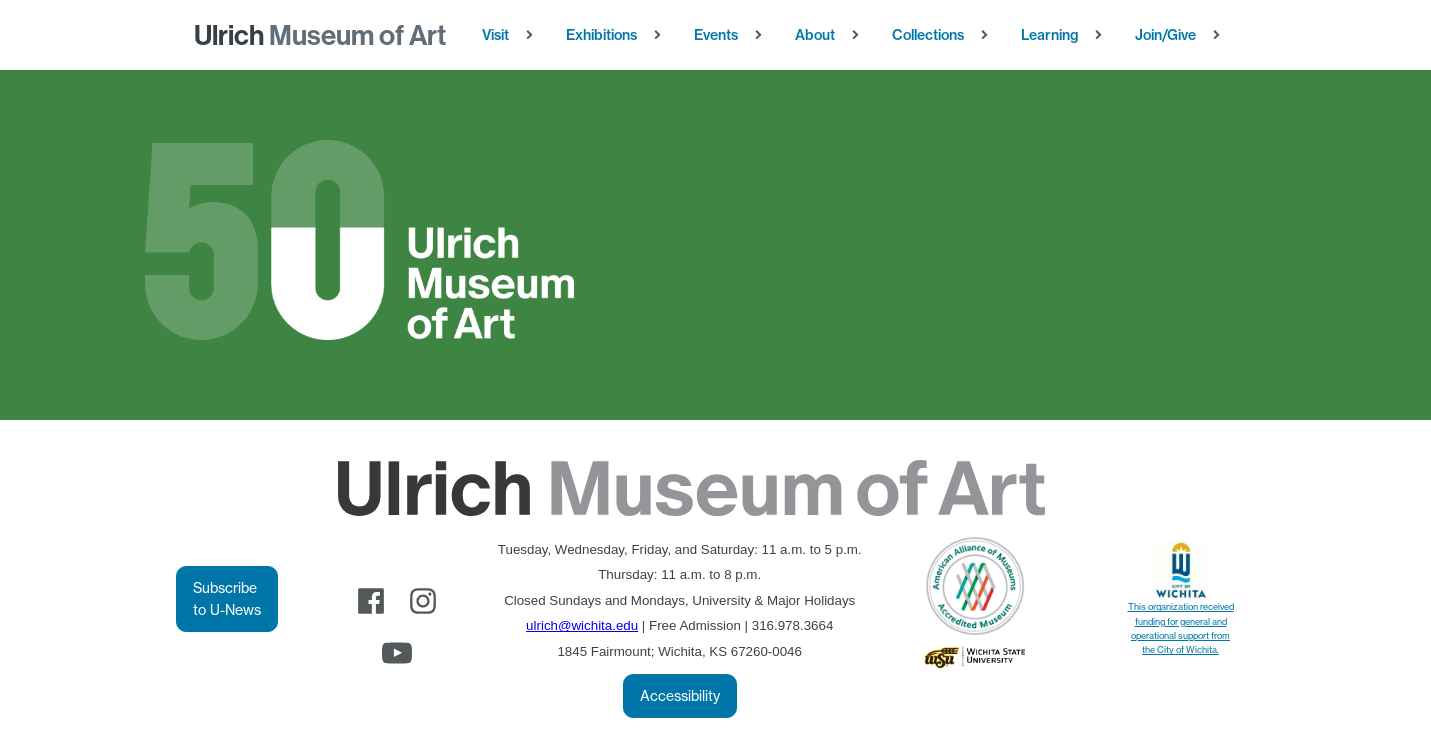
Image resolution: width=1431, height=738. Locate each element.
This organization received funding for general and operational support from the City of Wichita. (1181, 628)
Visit (495, 35)
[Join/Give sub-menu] (1220, 35)
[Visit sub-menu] (533, 35)
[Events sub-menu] (762, 35)
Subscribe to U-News (227, 599)
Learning (1049, 35)
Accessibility (680, 696)
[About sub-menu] (859, 35)
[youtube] (397, 653)
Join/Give (1165, 35)
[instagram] (423, 601)
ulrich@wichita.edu (582, 625)
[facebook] (371, 601)
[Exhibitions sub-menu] (661, 35)
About (815, 35)
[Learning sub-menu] (1102, 35)
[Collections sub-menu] (988, 35)
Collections (928, 35)
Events (716, 35)
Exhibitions (601, 35)
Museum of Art (320, 35)
